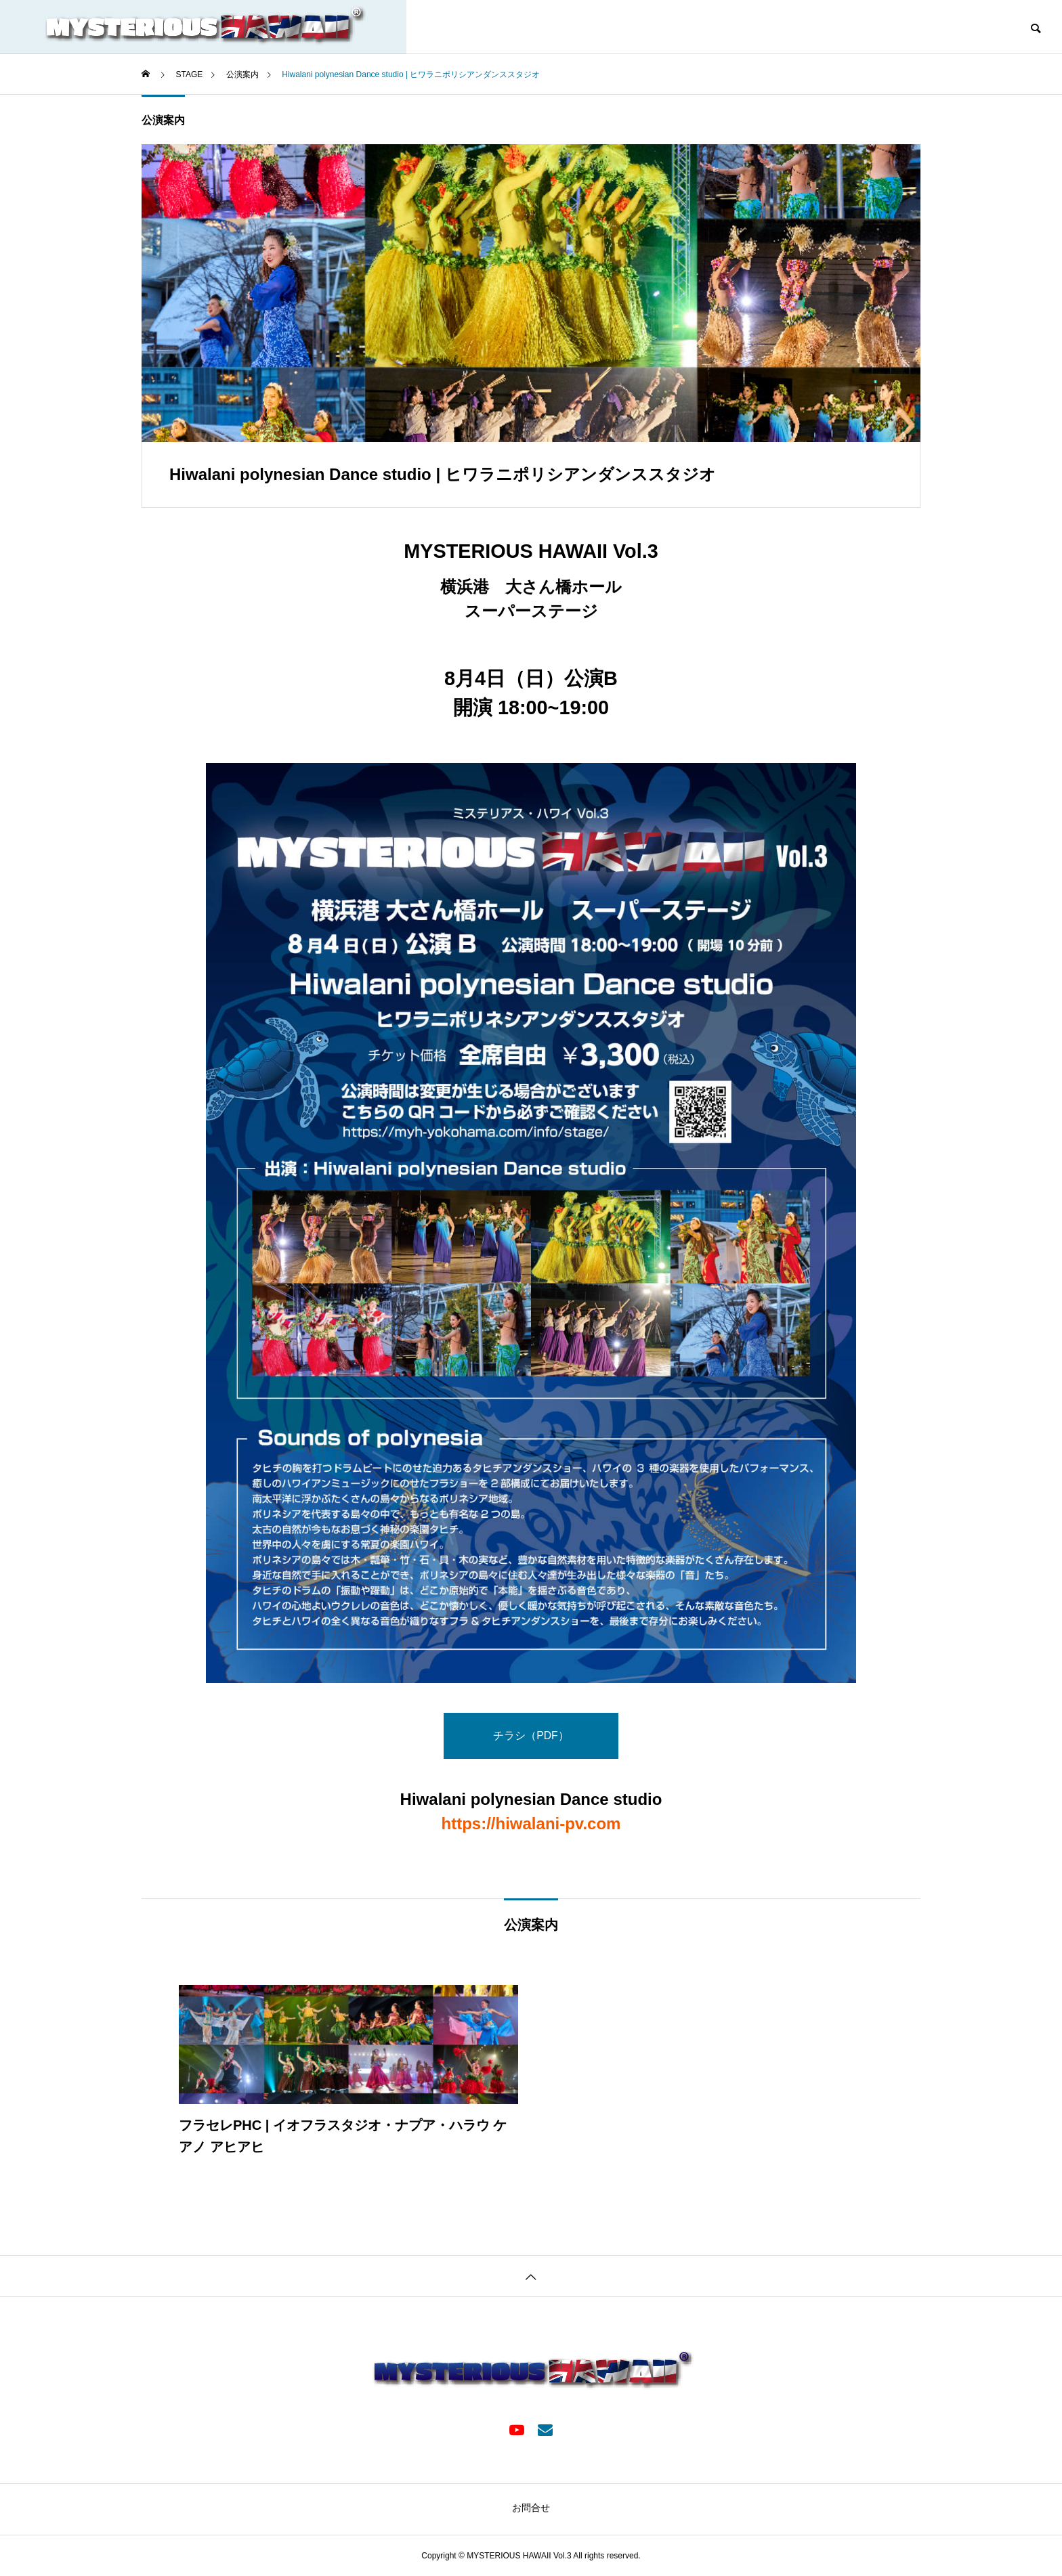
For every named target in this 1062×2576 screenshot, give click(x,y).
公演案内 (163, 120)
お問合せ (531, 2507)
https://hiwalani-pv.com (531, 1823)
